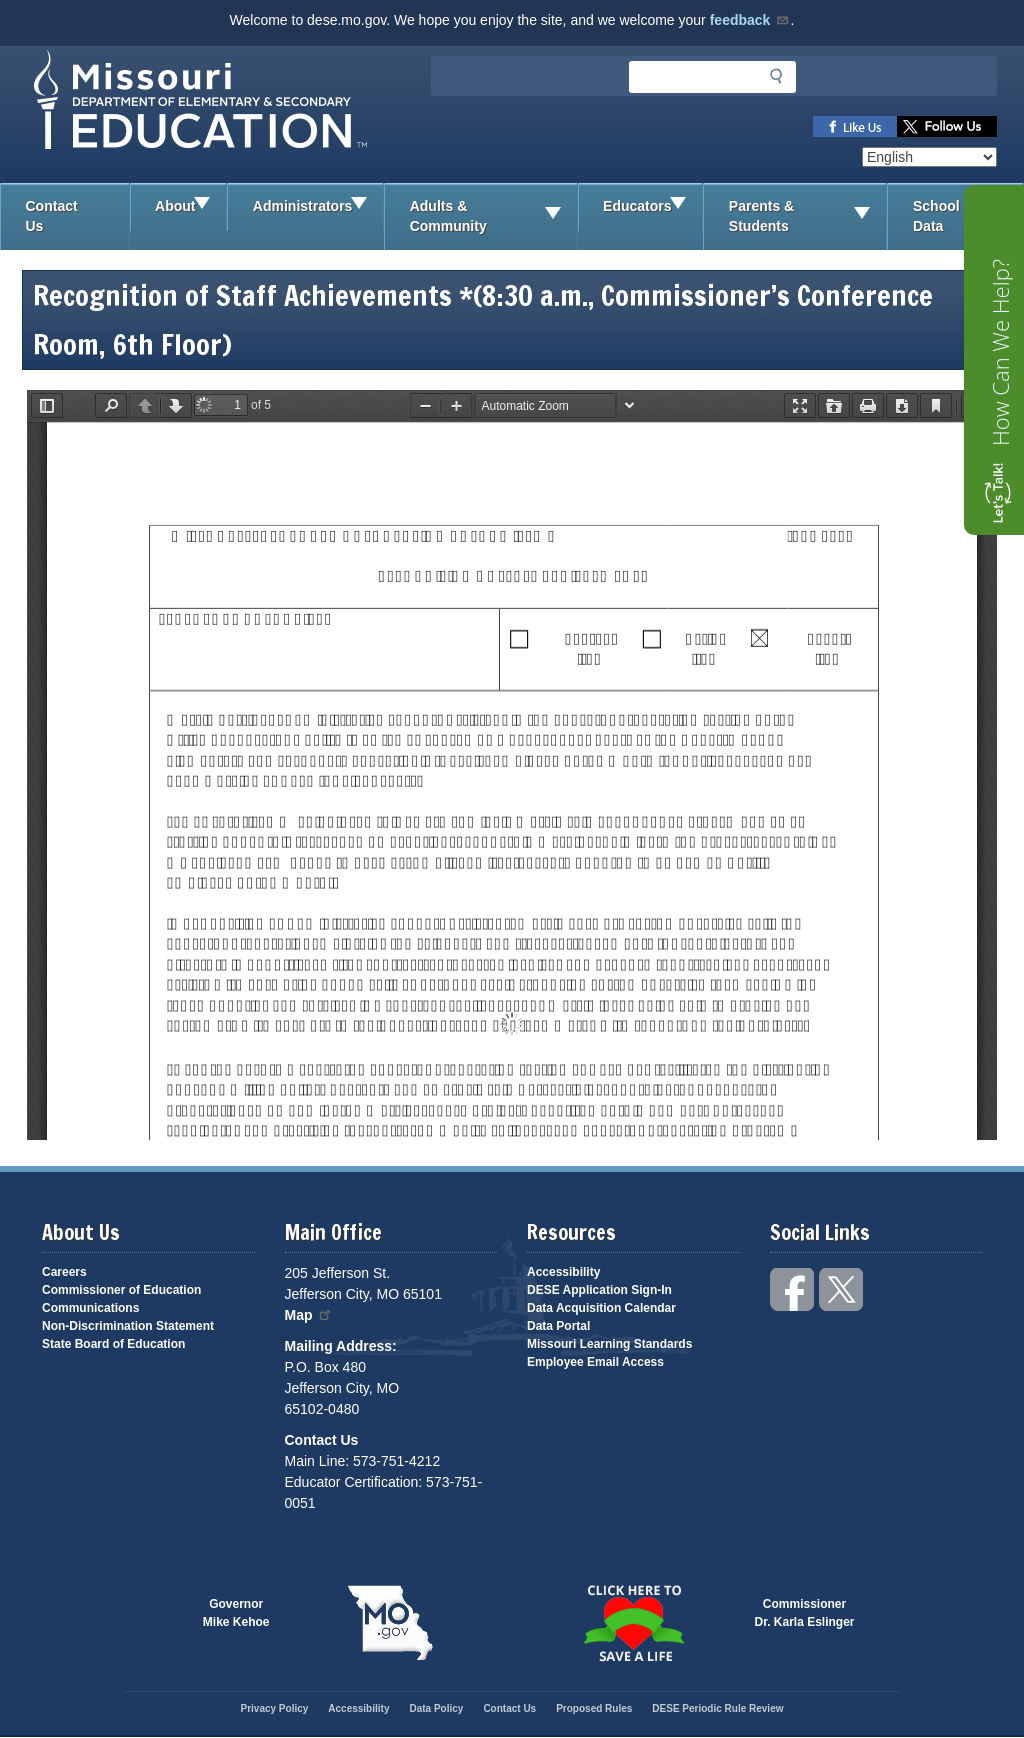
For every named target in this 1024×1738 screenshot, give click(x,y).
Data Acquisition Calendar (601, 1308)
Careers (64, 1272)
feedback (750, 20)
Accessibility (563, 1272)
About (190, 207)
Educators (652, 207)
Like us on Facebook (855, 126)
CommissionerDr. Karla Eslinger (805, 1613)
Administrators (318, 207)
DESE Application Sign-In (599, 1290)
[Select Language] (929, 157)
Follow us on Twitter (947, 126)
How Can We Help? (1000, 352)
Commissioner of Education (121, 1290)
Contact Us (52, 216)
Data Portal (558, 1326)
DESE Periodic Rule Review (717, 1708)
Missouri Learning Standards (609, 1344)
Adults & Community (493, 216)
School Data (968, 216)
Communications (90, 1308)
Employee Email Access (595, 1362)
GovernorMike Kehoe (236, 1613)
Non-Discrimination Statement (128, 1326)
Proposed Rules (594, 1708)
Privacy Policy (274, 1708)
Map (309, 1315)
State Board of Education (113, 1344)
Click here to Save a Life (633, 1623)
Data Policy (436, 1708)
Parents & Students (808, 216)
